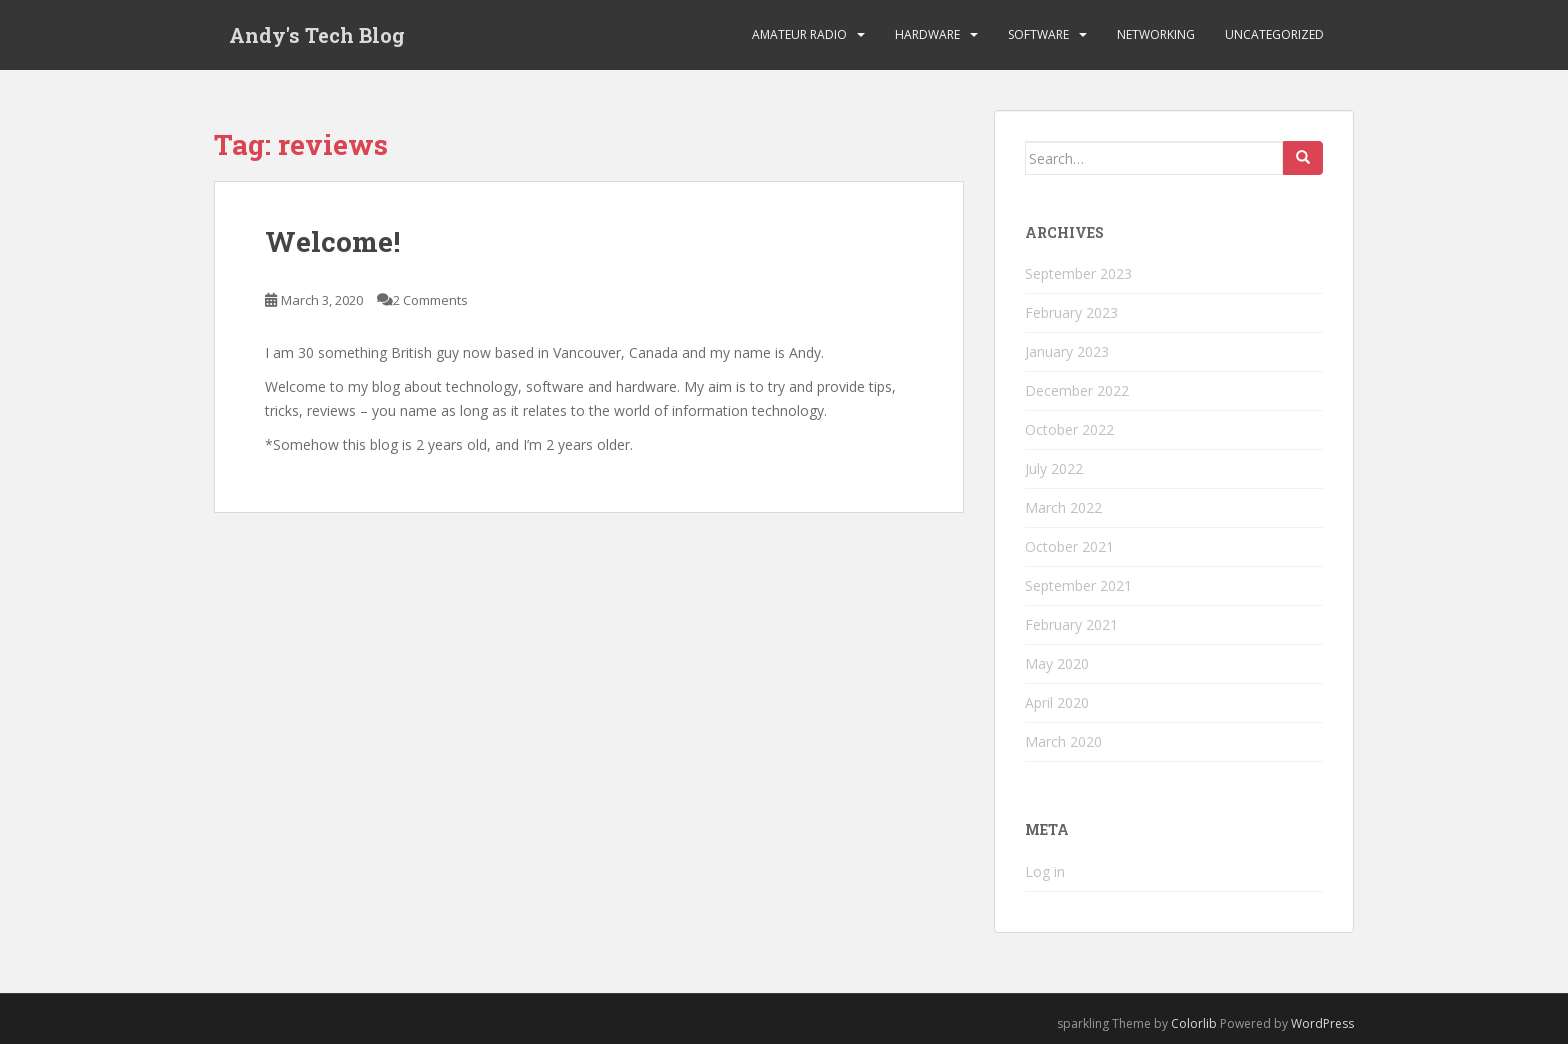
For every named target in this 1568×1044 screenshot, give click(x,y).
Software (1038, 34)
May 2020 (1057, 663)
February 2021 (1071, 624)
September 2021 (1078, 585)
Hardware (927, 34)
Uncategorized (1274, 34)
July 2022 (1054, 468)
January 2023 (1067, 351)
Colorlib (1194, 1023)
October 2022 (1069, 429)
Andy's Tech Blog (317, 35)
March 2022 (1063, 507)
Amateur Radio (799, 34)
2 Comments (430, 300)
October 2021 (1069, 546)
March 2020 (1063, 741)
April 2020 (1057, 702)
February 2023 (1071, 312)
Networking (1156, 34)
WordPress (1322, 1023)
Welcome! (332, 241)
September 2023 (1078, 273)
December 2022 (1077, 390)
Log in (1045, 871)
